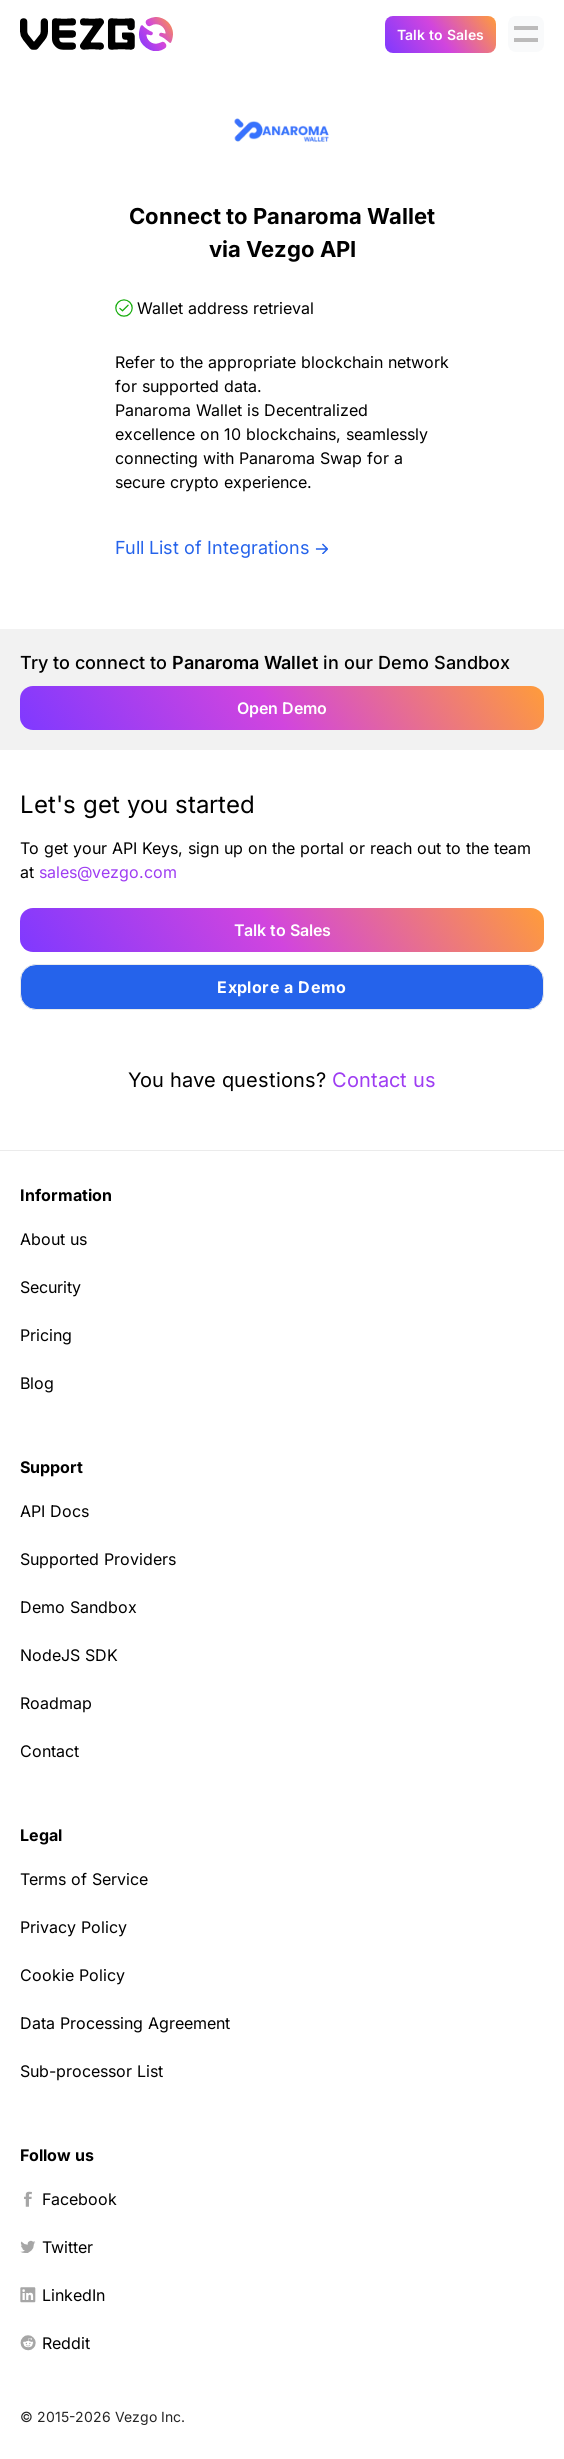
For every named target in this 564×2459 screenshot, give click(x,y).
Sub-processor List (91, 2071)
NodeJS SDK (69, 1655)
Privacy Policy (73, 1927)
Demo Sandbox (78, 1607)
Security (50, 1287)
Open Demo (282, 708)
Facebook (68, 2199)
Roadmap (56, 1703)
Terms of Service (84, 1879)
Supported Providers (98, 1559)
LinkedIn (62, 2295)
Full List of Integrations (212, 547)
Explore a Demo (282, 987)
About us (53, 1239)
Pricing (46, 1335)
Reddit (55, 2343)
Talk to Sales (440, 34)
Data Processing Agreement (125, 2023)
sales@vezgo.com (108, 872)
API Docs (54, 1511)
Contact (49, 1751)
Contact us (384, 1080)
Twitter (56, 2247)
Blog (37, 1383)
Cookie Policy (72, 1975)
